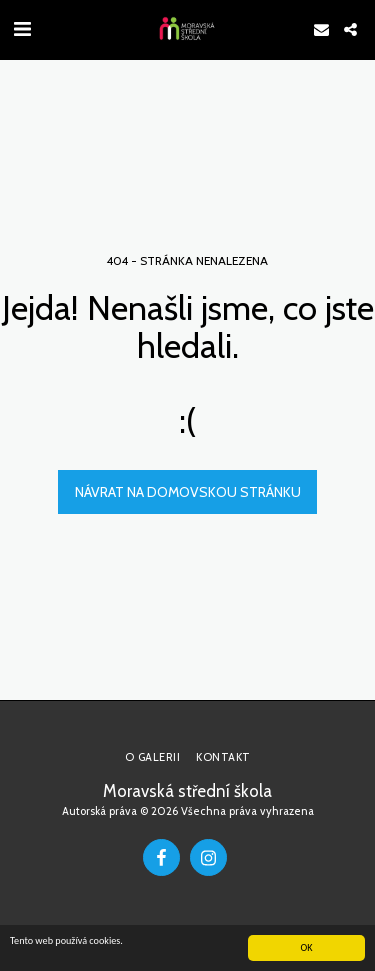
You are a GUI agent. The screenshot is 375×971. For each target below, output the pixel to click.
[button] (22, 29)
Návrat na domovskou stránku (188, 492)
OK (306, 948)
